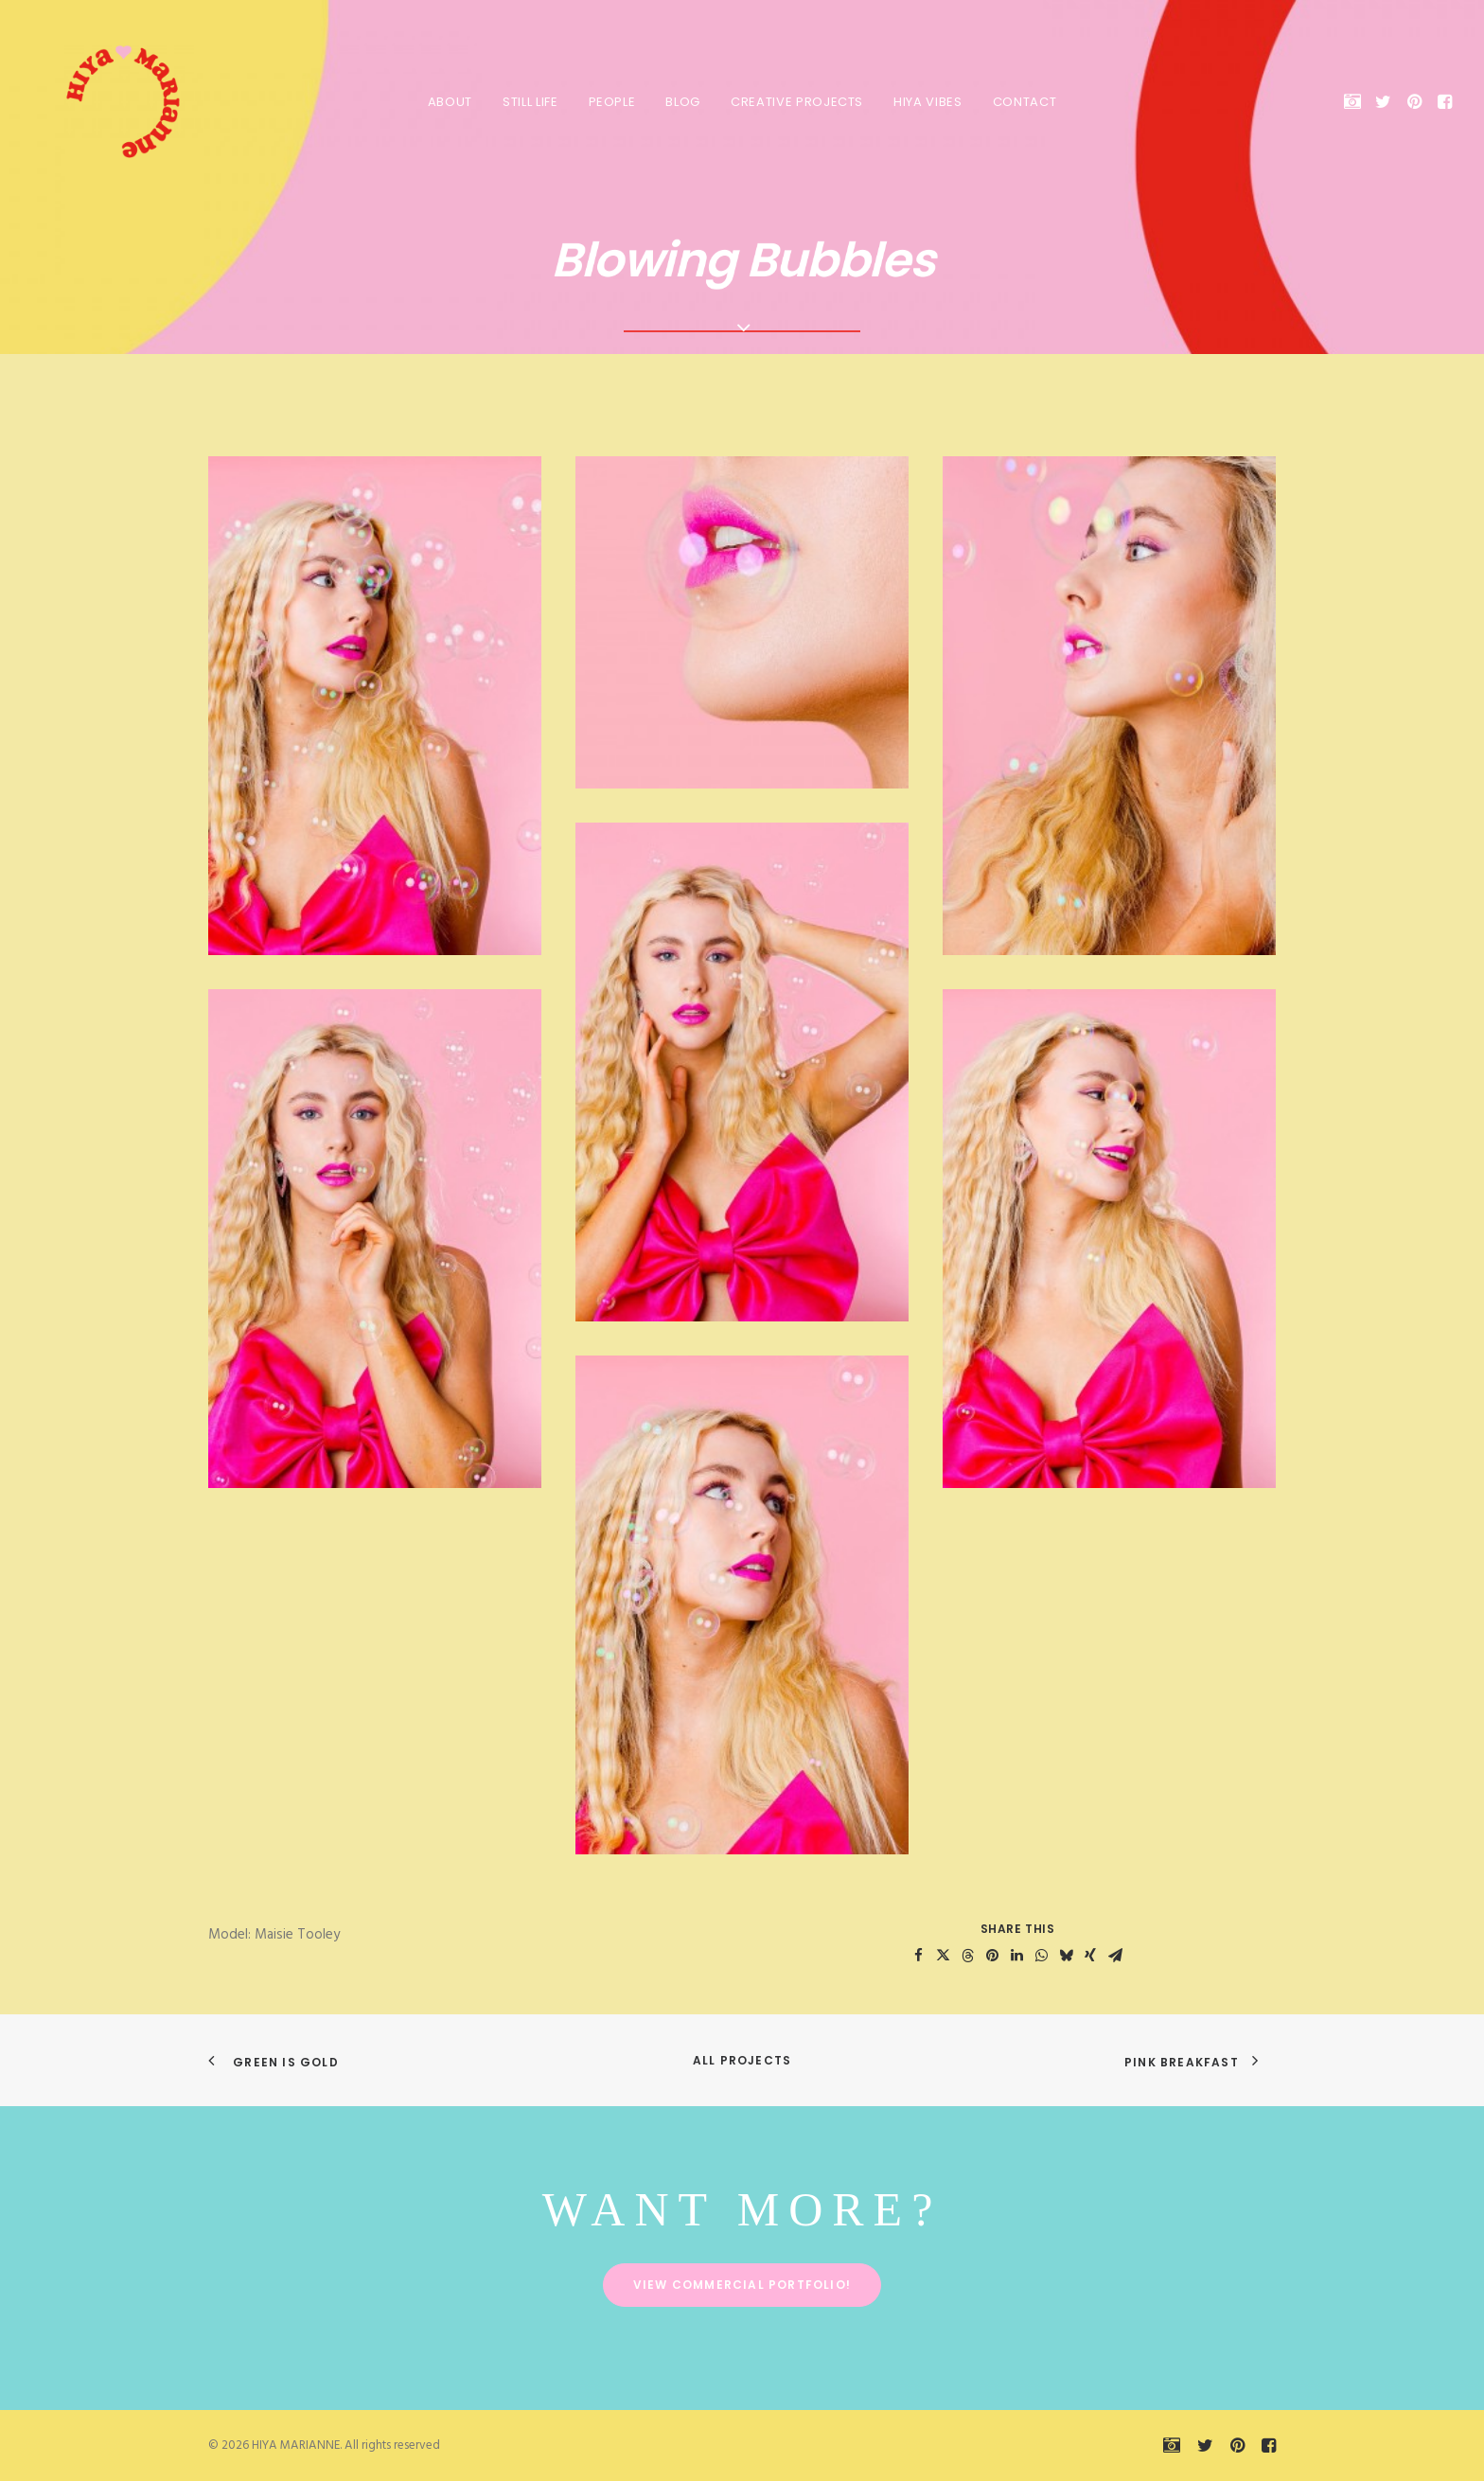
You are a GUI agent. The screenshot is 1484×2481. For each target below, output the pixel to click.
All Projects (742, 2060)
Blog (682, 102)
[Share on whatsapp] (1041, 1955)
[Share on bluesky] (1065, 1955)
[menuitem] (450, 101)
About (450, 102)
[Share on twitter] (942, 1955)
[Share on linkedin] (1016, 1955)
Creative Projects (797, 102)
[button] (1356, 101)
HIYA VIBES (928, 102)
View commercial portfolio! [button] (742, 2285)
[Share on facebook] (918, 1955)
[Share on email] (1115, 1955)
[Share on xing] (1090, 1955)
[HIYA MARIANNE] (108, 101)
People (612, 102)
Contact (1025, 102)
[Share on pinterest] (991, 1955)
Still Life (530, 102)
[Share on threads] (967, 1955)
